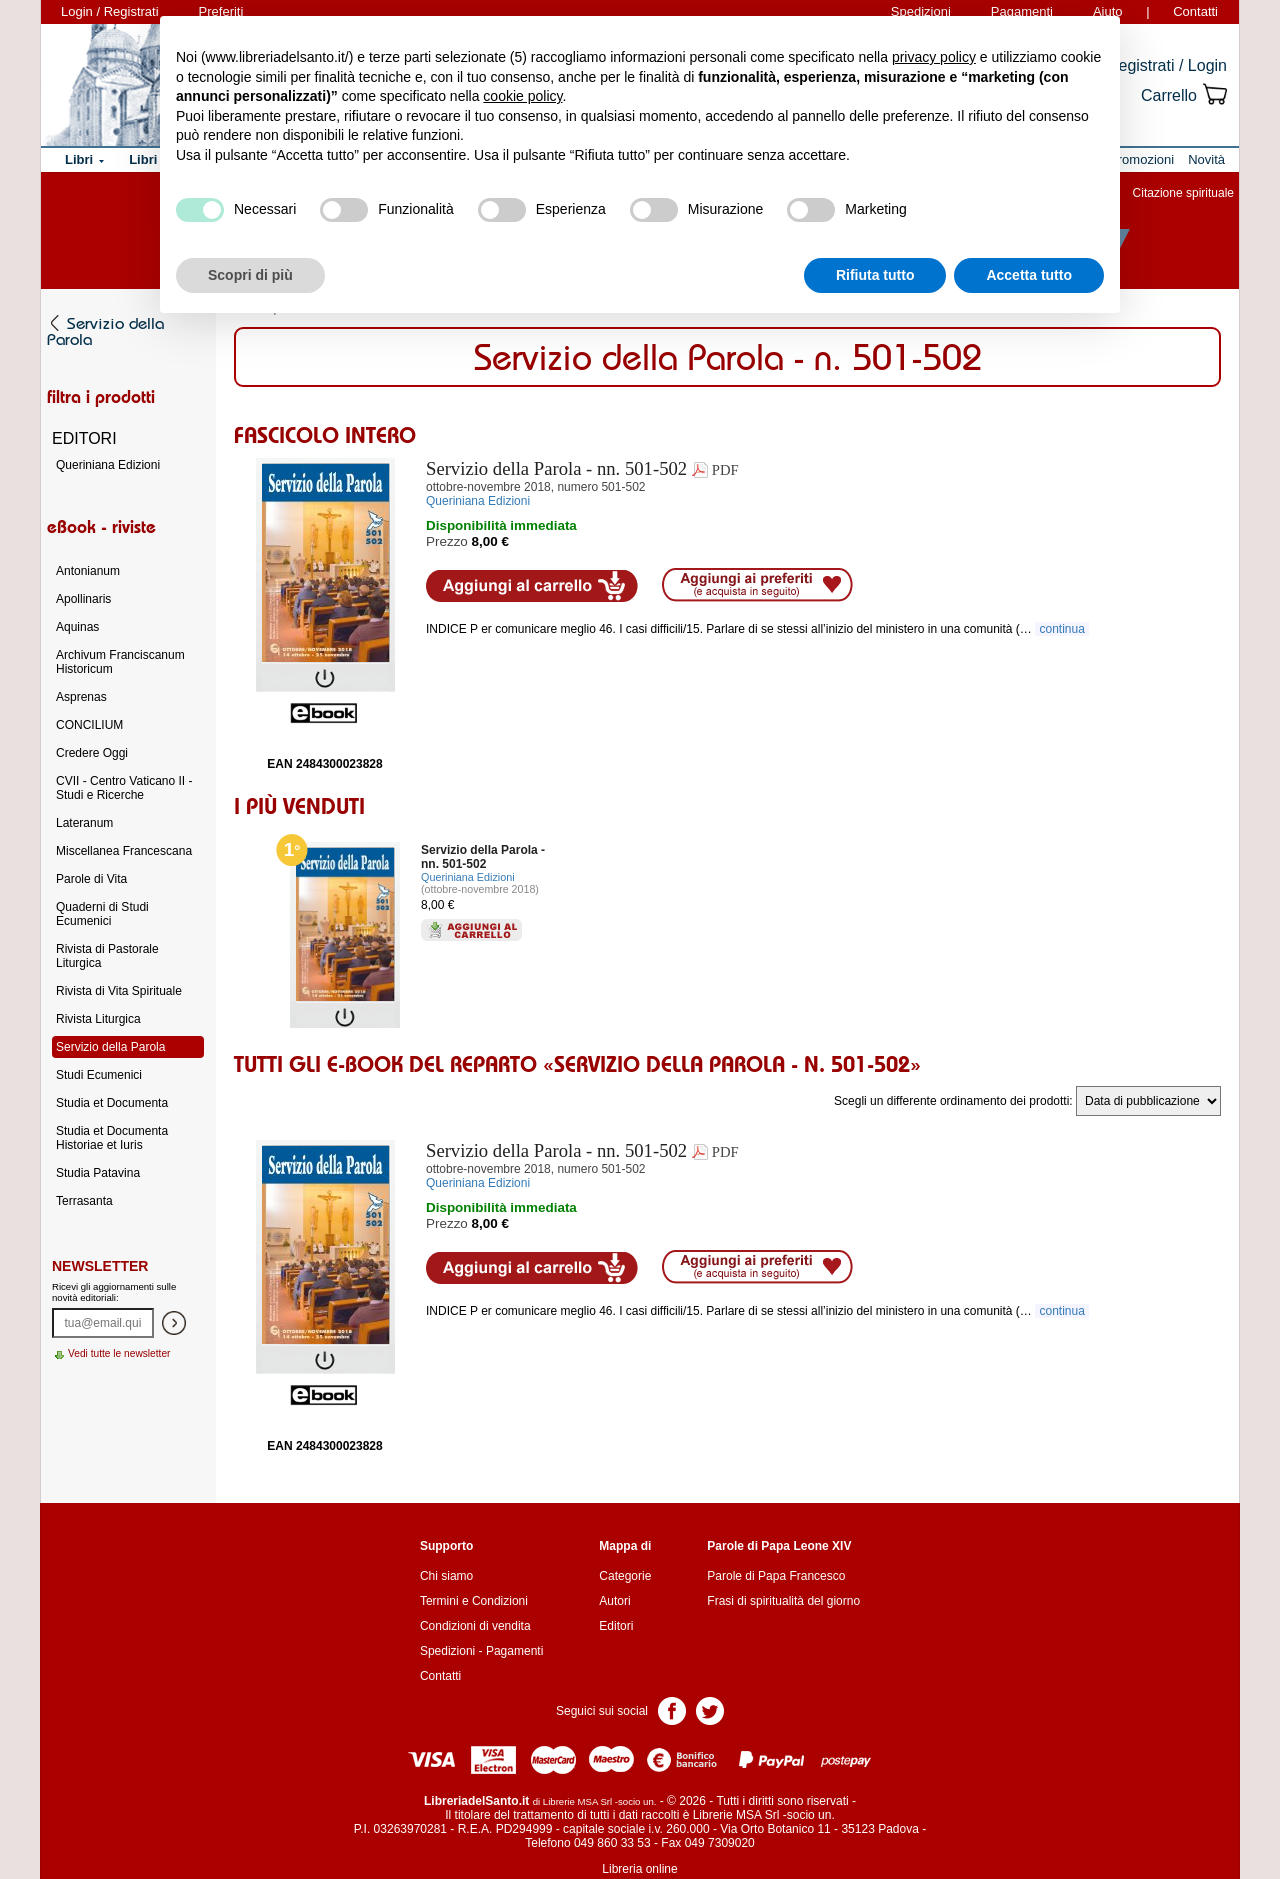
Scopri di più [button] (250, 275)
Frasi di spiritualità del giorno (783, 1601)
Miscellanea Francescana (124, 851)
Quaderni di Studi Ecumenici (102, 914)
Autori (614, 1601)
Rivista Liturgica (98, 1019)
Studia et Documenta (112, 1103)
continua (1062, 629)
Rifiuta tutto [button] (875, 275)
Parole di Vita (91, 879)
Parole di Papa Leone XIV (779, 1546)
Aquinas (77, 627)
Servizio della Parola (110, 1047)
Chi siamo (446, 1576)
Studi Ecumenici (99, 1075)
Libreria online (639, 1869)
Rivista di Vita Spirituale (119, 991)
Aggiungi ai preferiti (757, 585)
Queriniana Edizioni (468, 877)
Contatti (1195, 11)
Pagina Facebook (672, 1709)
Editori (616, 1626)
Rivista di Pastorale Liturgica (107, 956)
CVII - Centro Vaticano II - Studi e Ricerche (124, 788)
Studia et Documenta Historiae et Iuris (112, 1138)
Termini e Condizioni (474, 1601)
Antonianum (88, 571)
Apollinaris (83, 599)
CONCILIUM (89, 725)
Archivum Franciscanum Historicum (120, 662)
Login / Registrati (110, 11)
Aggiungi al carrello (532, 586)
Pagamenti (514, 1651)
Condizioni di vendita (475, 1626)
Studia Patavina (98, 1173)
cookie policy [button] (522, 96)
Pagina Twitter (710, 1709)
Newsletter (100, 1266)
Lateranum (84, 823)
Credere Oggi (92, 753)
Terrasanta (84, 1201)
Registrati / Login (1167, 65)
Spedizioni (447, 1651)
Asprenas (81, 697)
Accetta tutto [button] (1029, 275)
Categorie (625, 1576)
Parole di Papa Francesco (776, 1576)
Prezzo (447, 541)
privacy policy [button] (934, 57)
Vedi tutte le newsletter (119, 1353)
